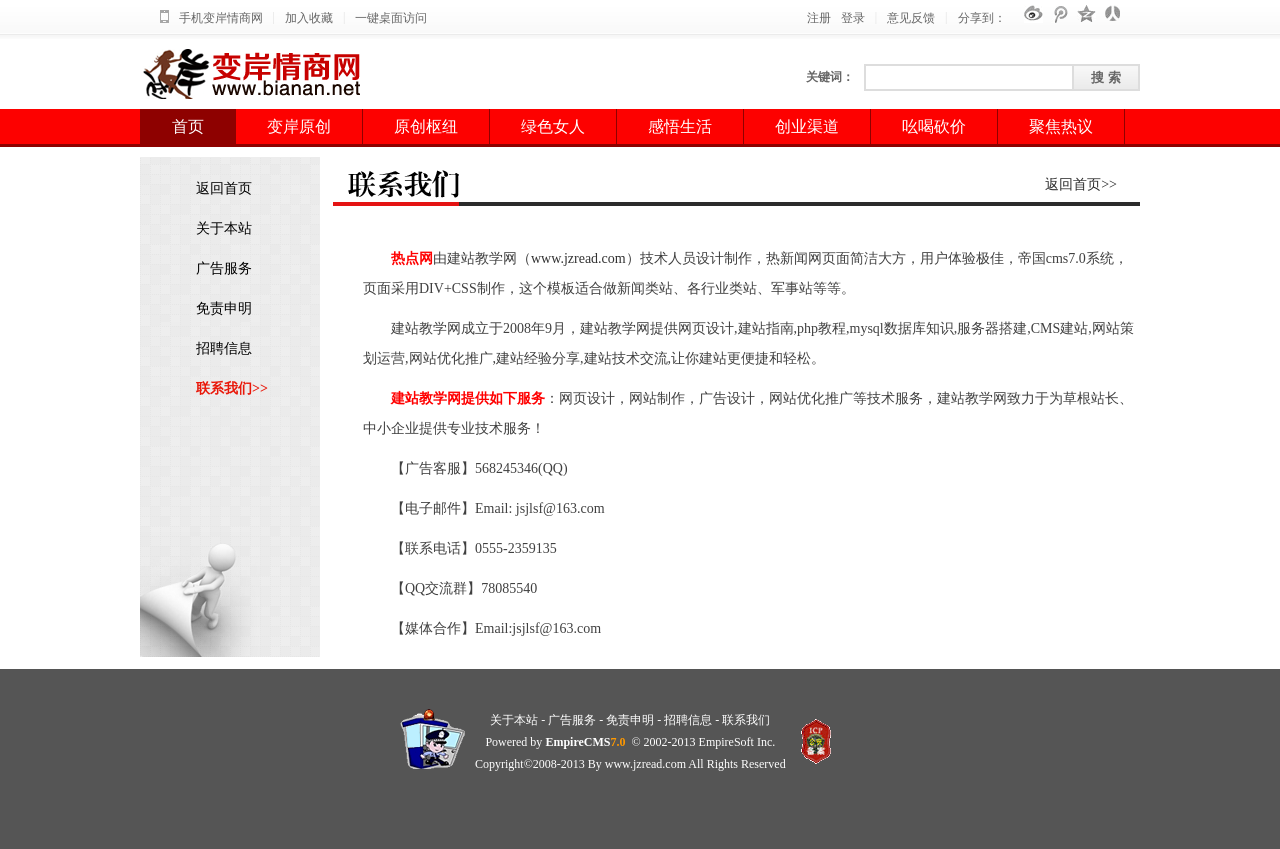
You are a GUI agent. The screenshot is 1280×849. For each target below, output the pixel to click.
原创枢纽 (426, 126)
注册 (819, 18)
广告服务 (224, 268)
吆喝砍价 (934, 126)
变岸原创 (299, 126)
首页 (188, 126)
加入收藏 (309, 18)
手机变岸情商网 (221, 18)
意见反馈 (911, 18)
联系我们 (746, 720)
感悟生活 (680, 126)
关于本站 (224, 228)
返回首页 (224, 188)
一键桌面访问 (391, 18)
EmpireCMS (577, 742)
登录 (853, 18)
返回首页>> (1081, 184)
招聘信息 (224, 348)
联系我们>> (232, 388)
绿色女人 (553, 126)
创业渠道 (807, 126)
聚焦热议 (1061, 126)
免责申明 (224, 308)
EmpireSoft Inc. (737, 742)
